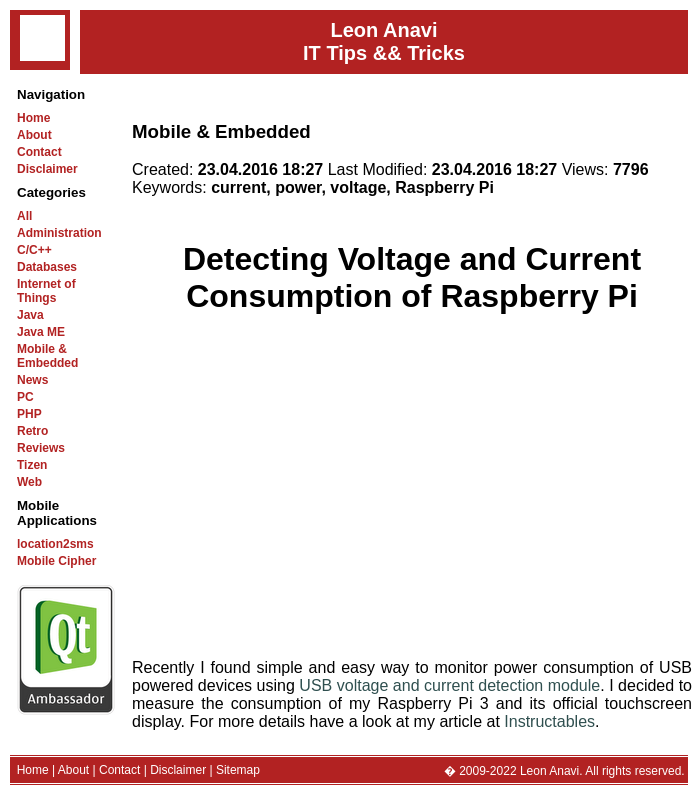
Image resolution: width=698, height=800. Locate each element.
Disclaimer (47, 169)
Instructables (549, 721)
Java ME (41, 332)
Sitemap (238, 770)
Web (29, 482)
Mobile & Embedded (47, 356)
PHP (29, 414)
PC (25, 397)
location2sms (55, 544)
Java (30, 315)
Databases (47, 267)
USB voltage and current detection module (449, 685)
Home (33, 118)
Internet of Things (46, 291)
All (24, 216)
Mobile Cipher (56, 561)
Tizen (32, 465)
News (32, 380)
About (34, 135)
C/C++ (34, 250)
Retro (32, 431)
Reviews (41, 448)
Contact (39, 152)
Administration (59, 233)
